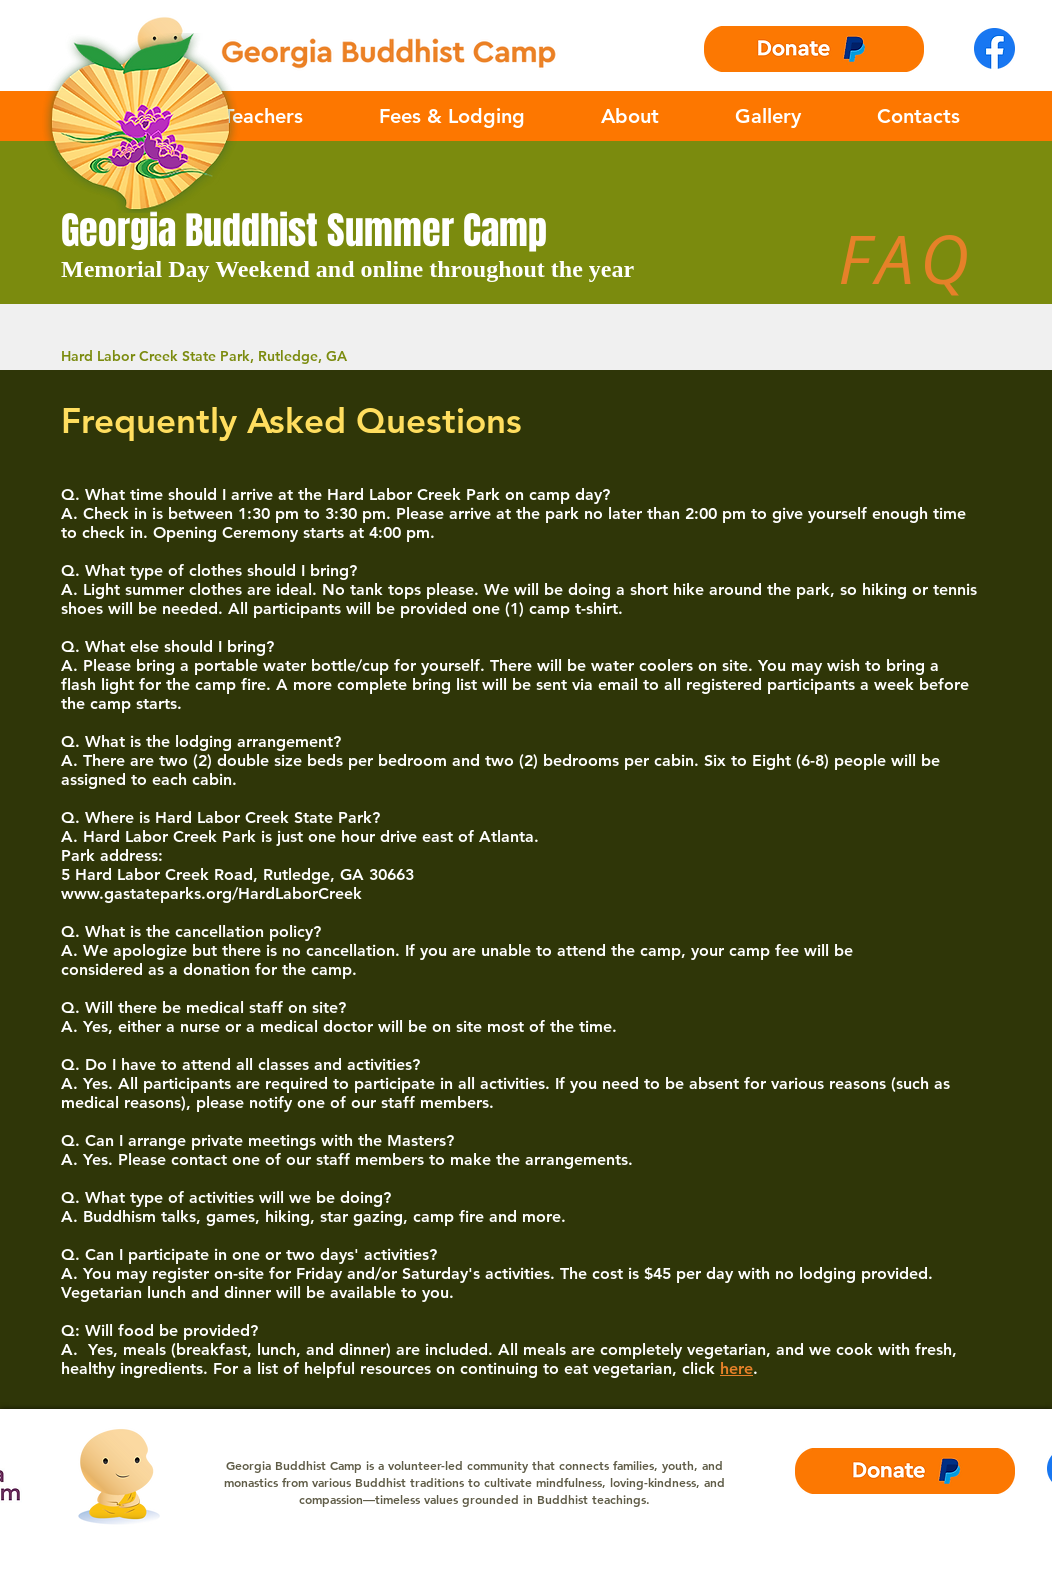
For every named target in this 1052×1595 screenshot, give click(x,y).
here (736, 1368)
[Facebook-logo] (994, 48)
